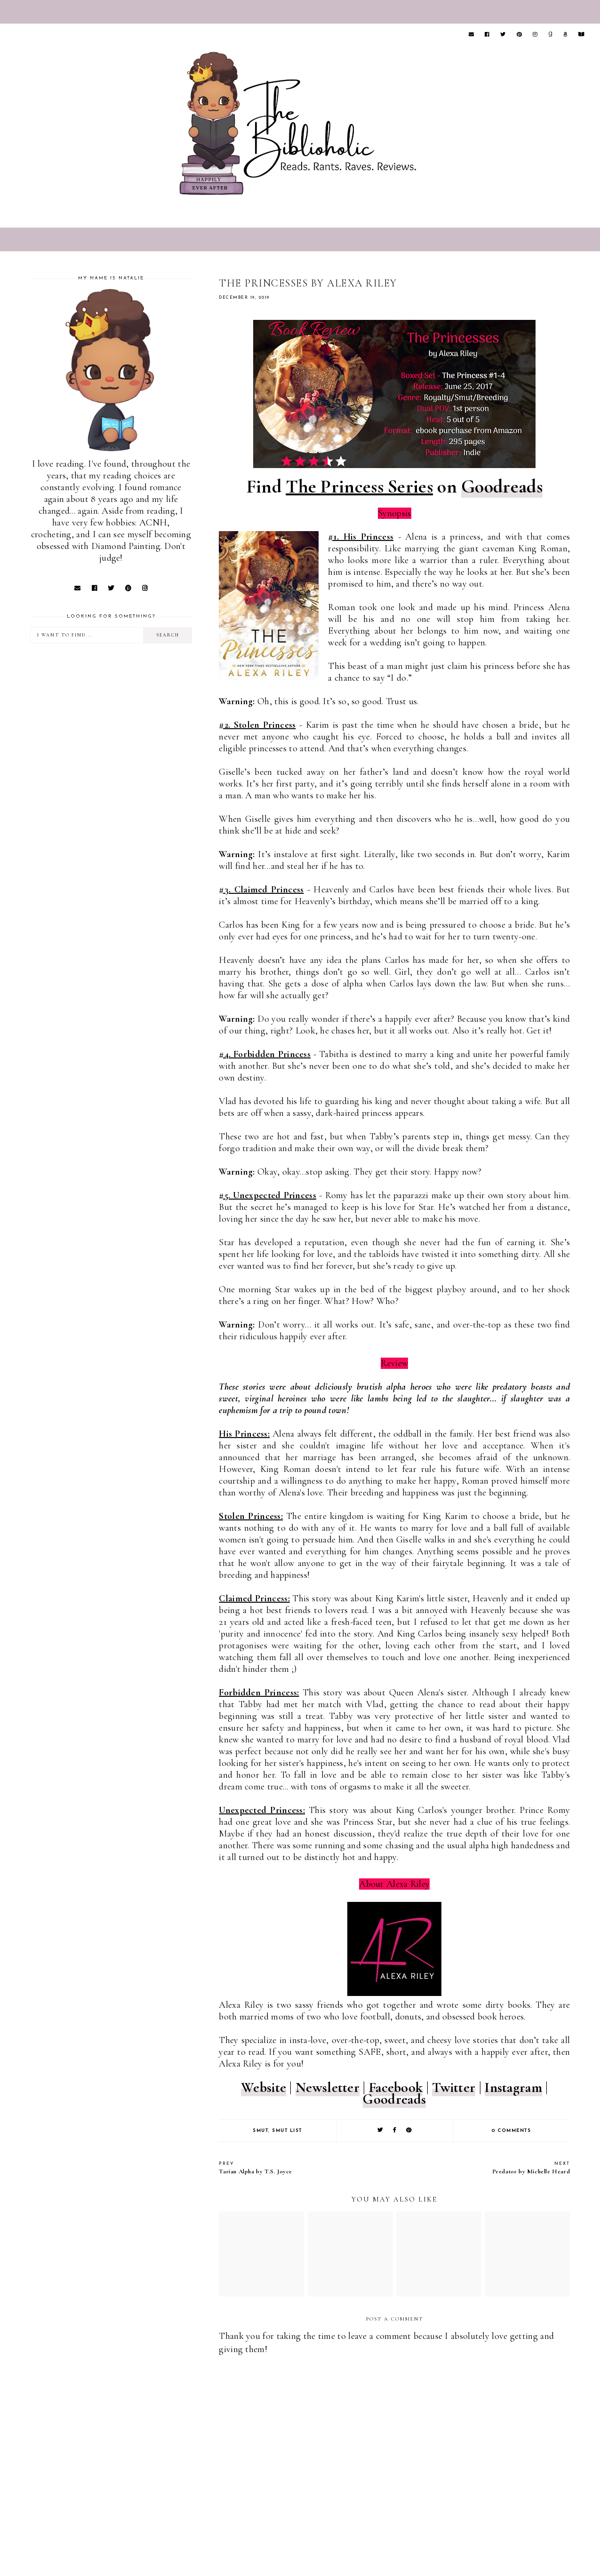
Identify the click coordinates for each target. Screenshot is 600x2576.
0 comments (511, 2130)
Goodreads (502, 486)
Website (263, 2087)
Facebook (396, 2087)
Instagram (513, 2087)
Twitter (453, 2087)
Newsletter (328, 2087)
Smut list (287, 2130)
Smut (260, 2130)
